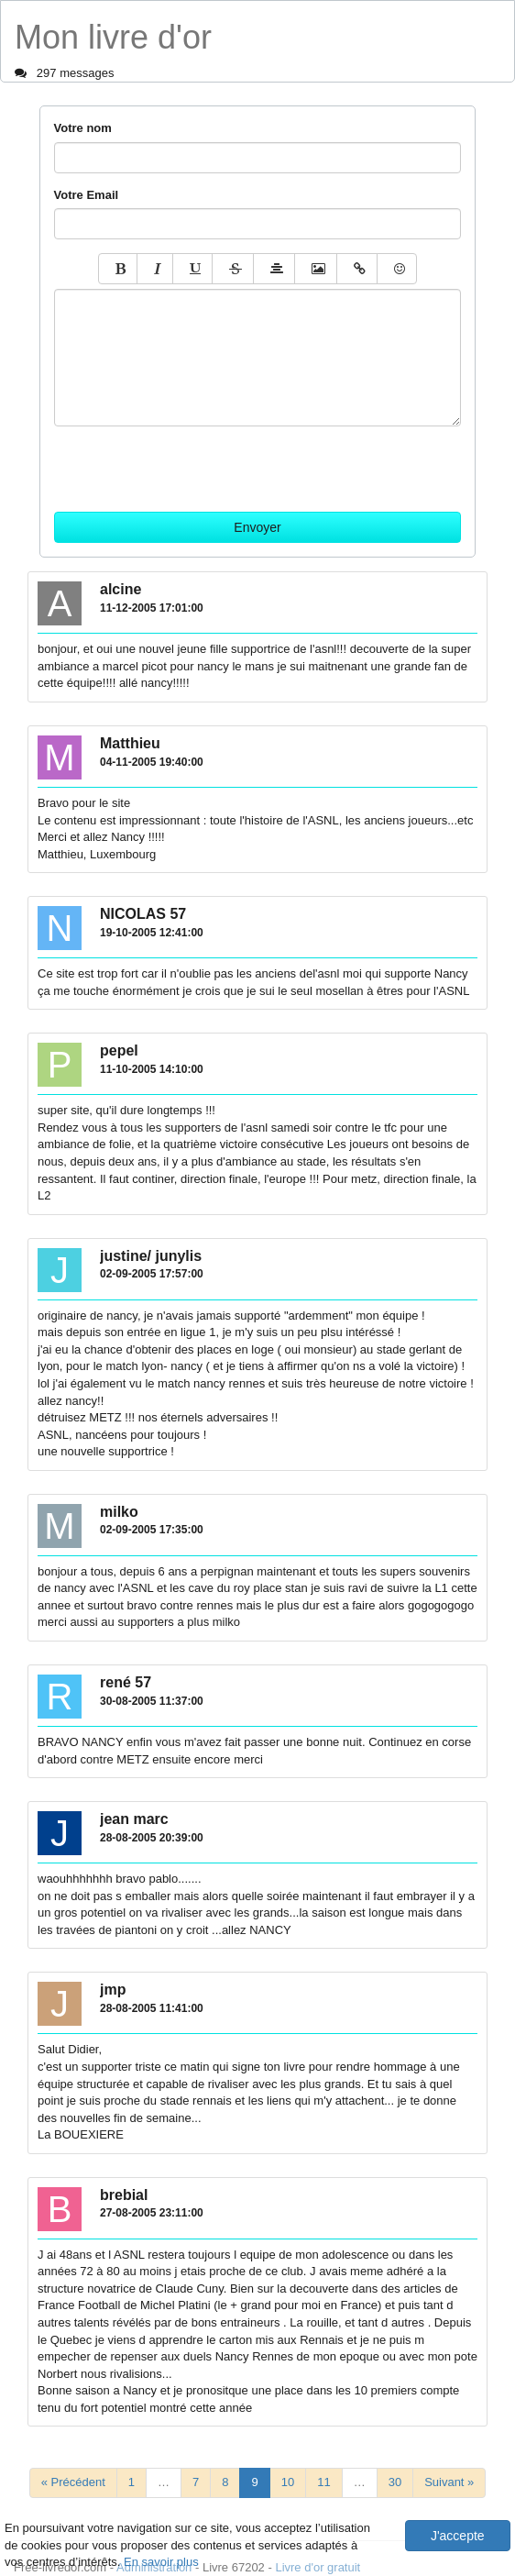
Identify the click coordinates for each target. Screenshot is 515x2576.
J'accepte (458, 2535)
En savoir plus (161, 2562)
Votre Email (86, 195)
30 (395, 2482)
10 (287, 2482)
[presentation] (193, 462)
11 (323, 2482)
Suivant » (449, 2482)
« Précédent (73, 2482)
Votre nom (83, 128)
